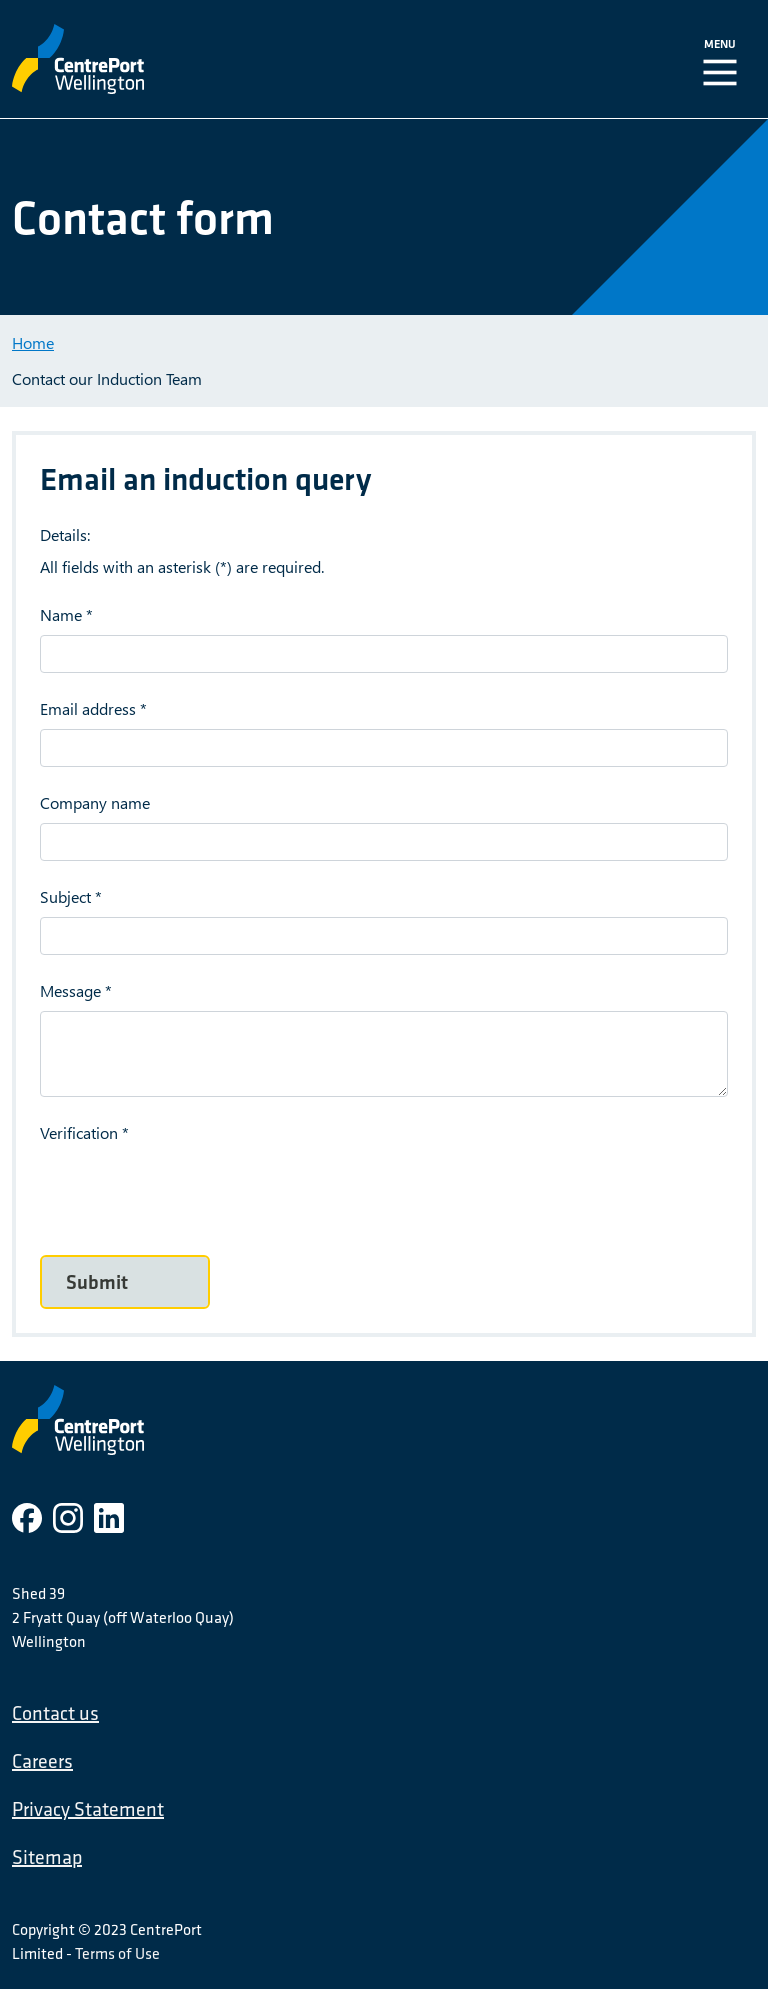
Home (33, 342)
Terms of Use (117, 1953)
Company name (95, 802)
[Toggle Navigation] (724, 59)
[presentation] (192, 1192)
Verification (79, 1132)
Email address (88, 708)
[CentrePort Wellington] (215, 59)
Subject (65, 896)
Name (61, 614)
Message (70, 990)
